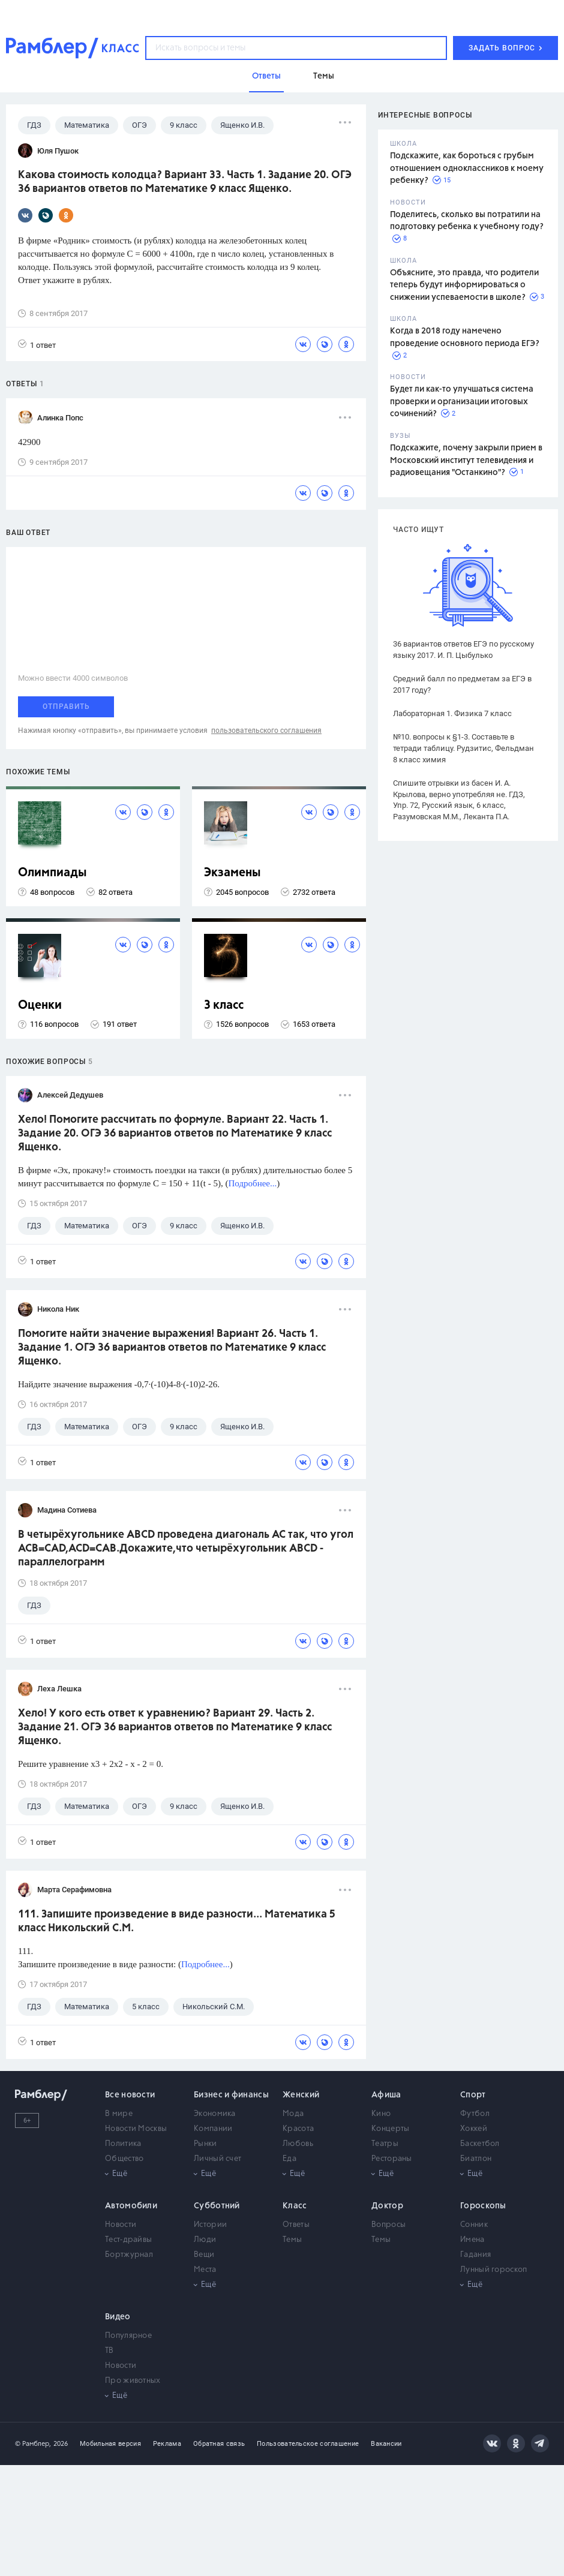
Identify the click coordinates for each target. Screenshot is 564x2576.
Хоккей (473, 2129)
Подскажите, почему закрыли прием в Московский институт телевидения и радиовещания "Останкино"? (466, 460)
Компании (213, 2129)
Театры (384, 2144)
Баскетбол (480, 2144)
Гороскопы (483, 2206)
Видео (118, 2317)
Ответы (296, 2225)
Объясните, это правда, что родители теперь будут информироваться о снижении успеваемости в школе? (464, 285)
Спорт (473, 2095)
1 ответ (37, 344)
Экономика (215, 2114)
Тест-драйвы (128, 2240)
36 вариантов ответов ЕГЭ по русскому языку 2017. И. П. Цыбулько (463, 649)
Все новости (130, 2095)
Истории (210, 2225)
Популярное (128, 2336)
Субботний (217, 2206)
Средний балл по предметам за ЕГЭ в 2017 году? (462, 684)
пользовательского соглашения (266, 730)
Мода (293, 2114)
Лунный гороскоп (493, 2270)
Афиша (386, 2095)
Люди (205, 2240)
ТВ (109, 2351)
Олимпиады (52, 873)
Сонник (474, 2225)
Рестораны (391, 2159)
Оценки (40, 1005)
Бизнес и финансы (231, 2095)
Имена (472, 2240)
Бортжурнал (129, 2255)
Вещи (204, 2255)
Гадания (475, 2255)
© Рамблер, (33, 2443)
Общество (124, 2159)
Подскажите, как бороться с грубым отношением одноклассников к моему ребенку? (467, 168)
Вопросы (388, 2225)
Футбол (475, 2114)
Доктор (387, 2206)
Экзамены (232, 873)
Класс (295, 2206)
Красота (298, 2129)
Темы (292, 2240)
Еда (289, 2159)
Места (205, 2270)
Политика (123, 2144)
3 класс (224, 1005)
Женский (301, 2095)
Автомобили (131, 2206)
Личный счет (217, 2159)
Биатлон (475, 2159)
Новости (120, 2225)
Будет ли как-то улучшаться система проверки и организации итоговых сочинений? (461, 401)
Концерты (390, 2129)
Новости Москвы (136, 2129)
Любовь (298, 2144)
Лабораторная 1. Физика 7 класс (452, 713)
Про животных (133, 2381)
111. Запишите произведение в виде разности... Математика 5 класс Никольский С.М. (176, 1921)
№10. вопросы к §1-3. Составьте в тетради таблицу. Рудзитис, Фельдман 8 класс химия (463, 748)
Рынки (205, 2144)
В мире (119, 2114)
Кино (381, 2114)
